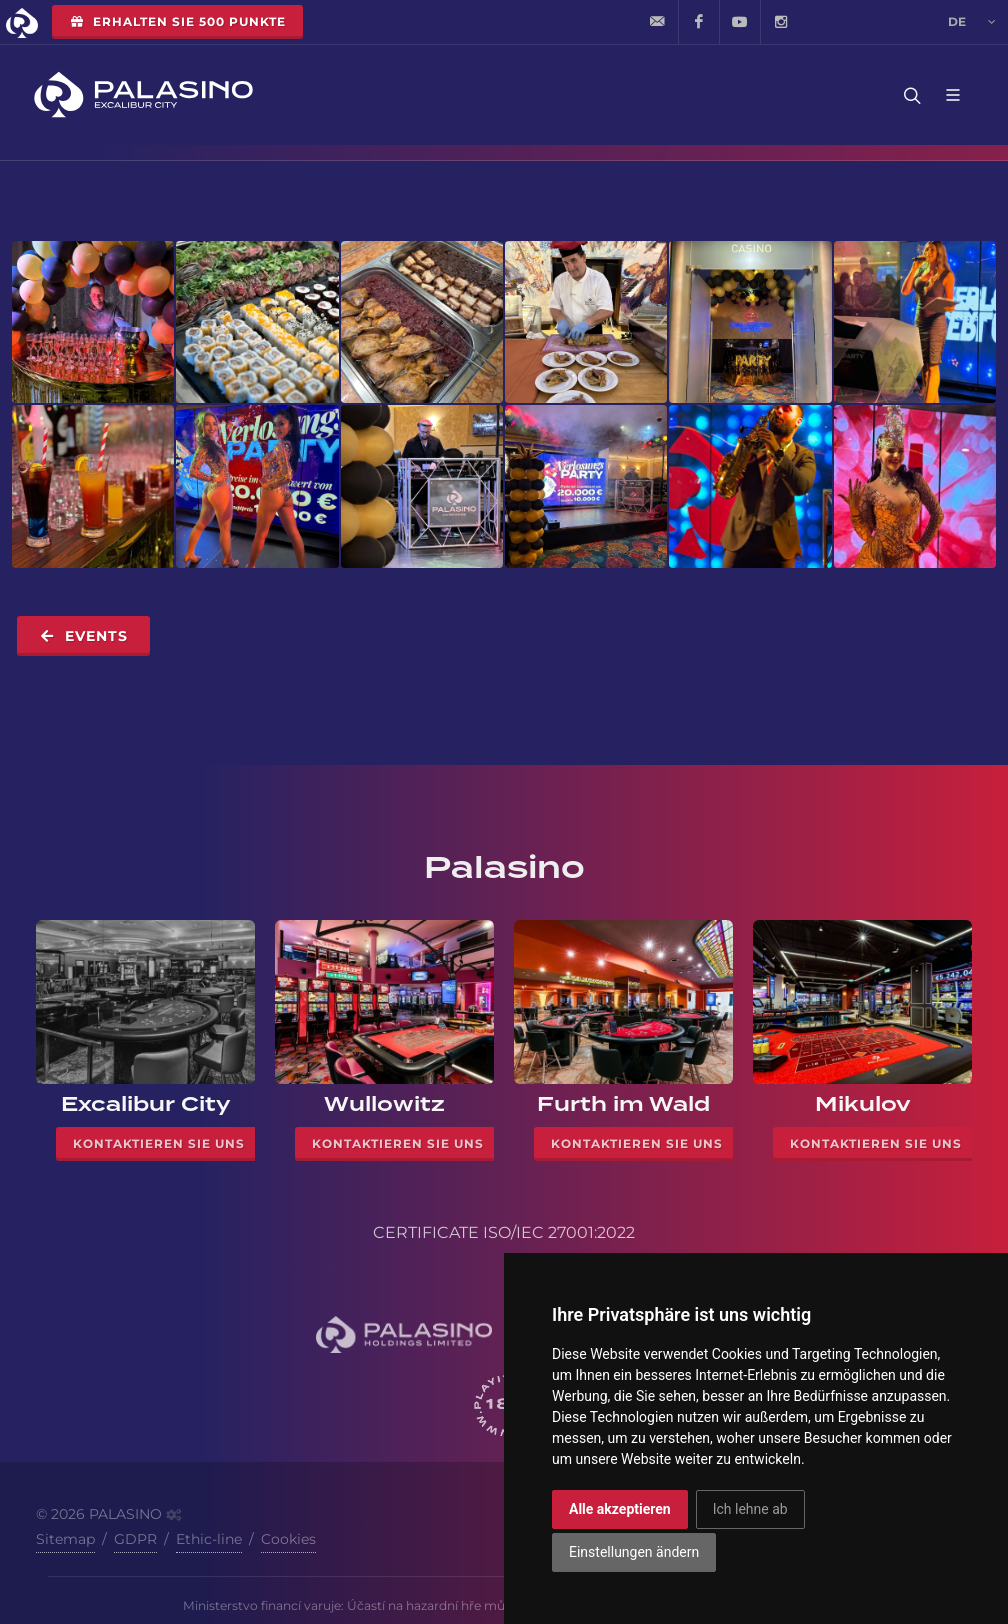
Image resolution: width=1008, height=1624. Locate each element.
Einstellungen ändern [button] (634, 1552)
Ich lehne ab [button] (750, 1509)
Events (83, 636)
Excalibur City (146, 1104)
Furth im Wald (623, 1104)
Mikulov (863, 1104)
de (972, 22)
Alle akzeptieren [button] (620, 1509)
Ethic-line (209, 1539)
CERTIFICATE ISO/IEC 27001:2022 (504, 1232)
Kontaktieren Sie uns (159, 1143)
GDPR (135, 1539)
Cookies (288, 1539)
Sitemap (65, 1539)
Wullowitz (384, 1104)
